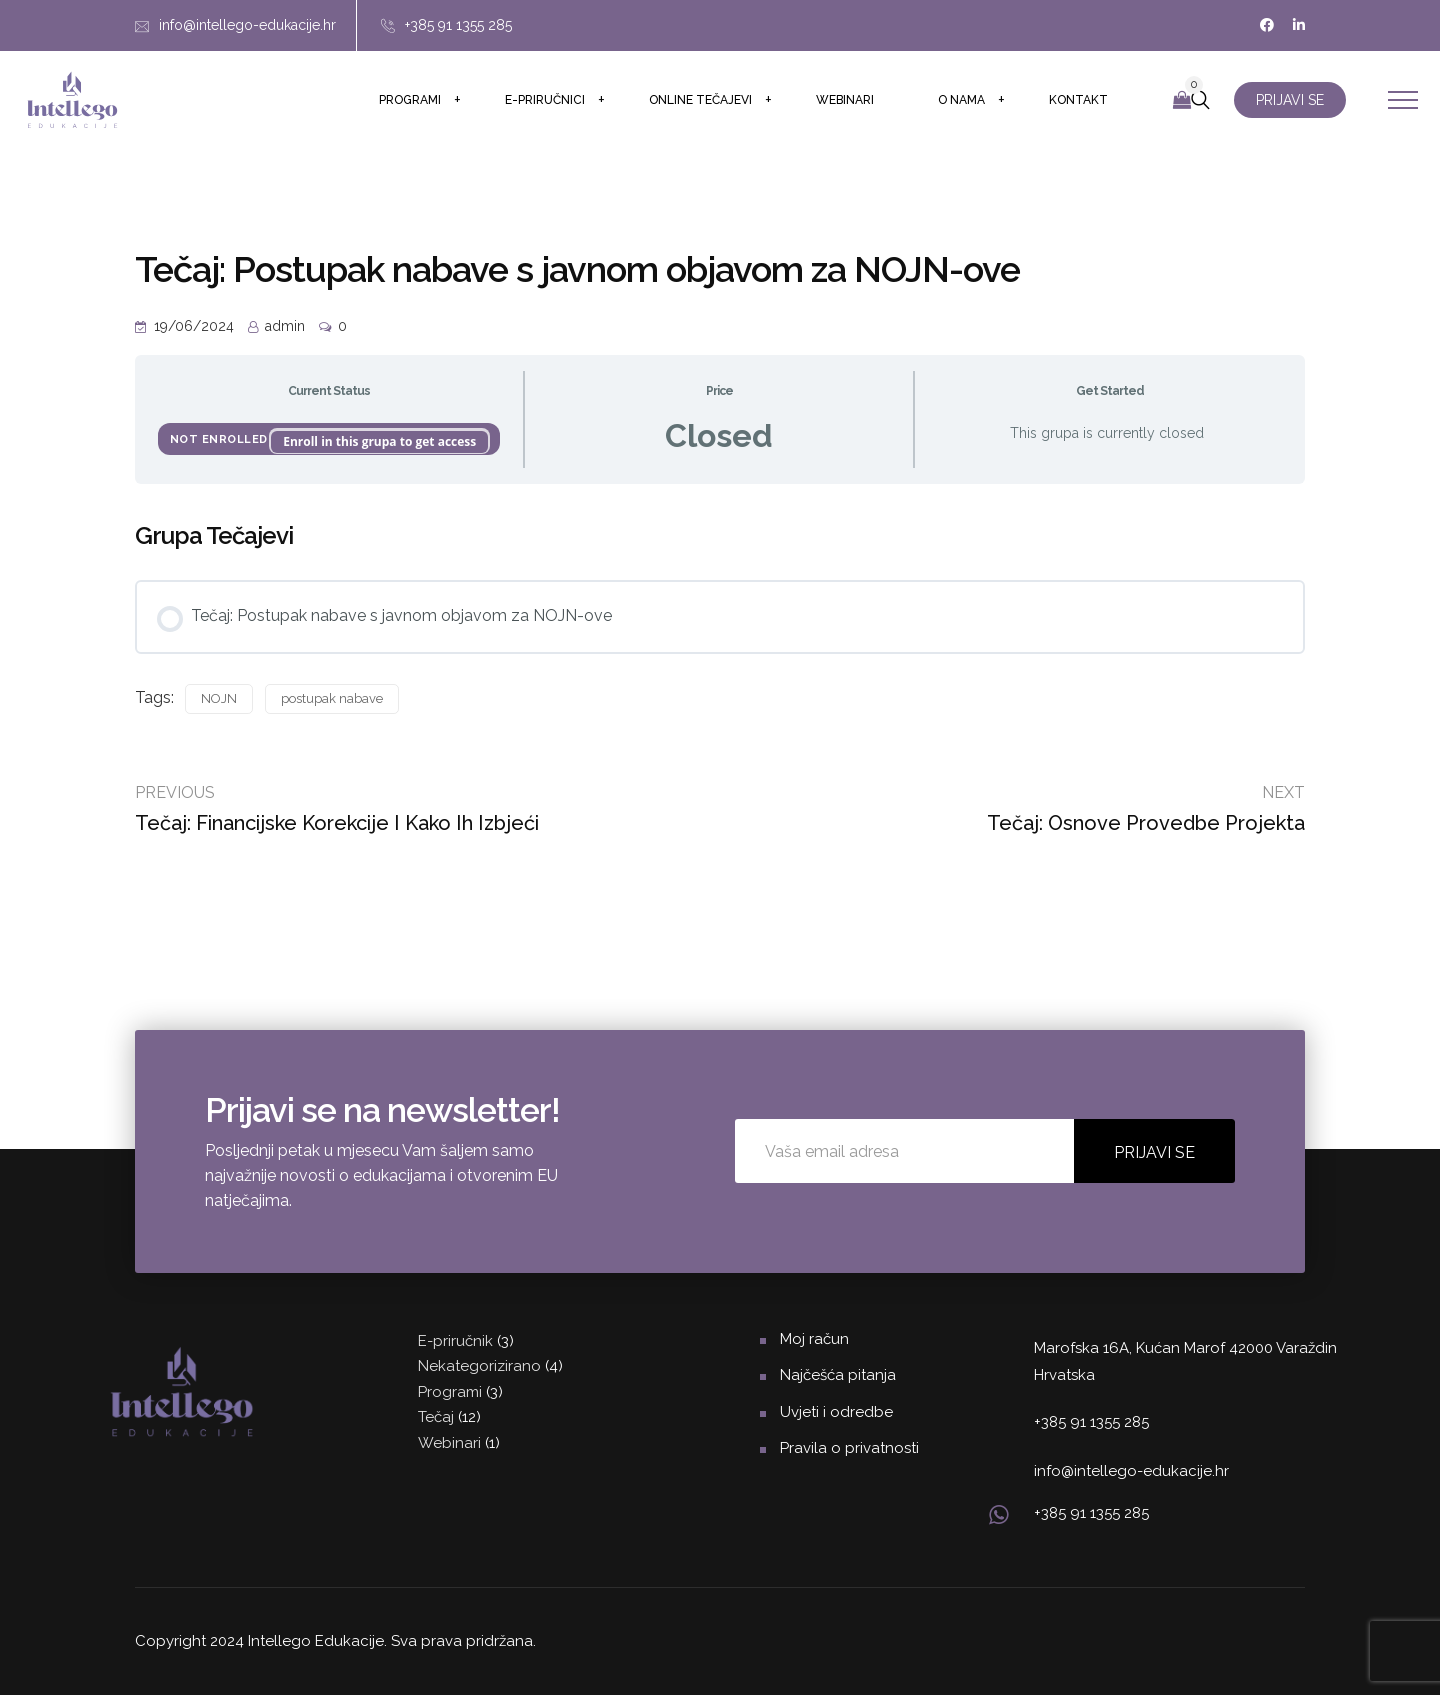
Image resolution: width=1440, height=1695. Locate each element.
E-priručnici (545, 100)
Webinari (845, 100)
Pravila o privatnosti (849, 1448)
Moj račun (814, 1339)
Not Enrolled (221, 439)
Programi (410, 100)
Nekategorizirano (479, 1366)
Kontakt (1078, 100)
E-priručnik (455, 1341)
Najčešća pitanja (838, 1375)
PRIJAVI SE (1290, 100)
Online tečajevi (700, 100)
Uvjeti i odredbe (836, 1412)
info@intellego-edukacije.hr (247, 25)
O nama (961, 100)
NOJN (219, 698)
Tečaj (436, 1417)
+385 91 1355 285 (458, 25)
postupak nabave (332, 698)
